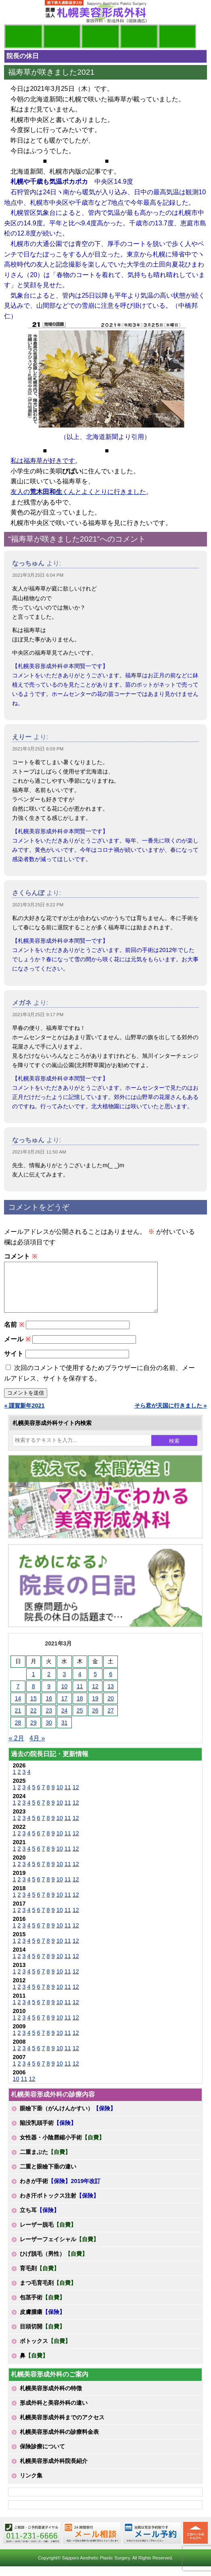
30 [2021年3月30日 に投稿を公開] (49, 1732)
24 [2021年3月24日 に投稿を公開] (64, 1720)
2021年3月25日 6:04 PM (37, 575)
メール (17, 1348)
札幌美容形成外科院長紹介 (54, 2470)
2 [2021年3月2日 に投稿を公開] (48, 1684)
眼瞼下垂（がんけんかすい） (68, 2118)
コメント (20, 1256)
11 (68, 1797)
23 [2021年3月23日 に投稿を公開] (49, 1720)
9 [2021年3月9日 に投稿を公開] (48, 1696)
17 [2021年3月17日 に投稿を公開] (64, 1708)
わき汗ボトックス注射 (59, 2205)
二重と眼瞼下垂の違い (48, 2176)
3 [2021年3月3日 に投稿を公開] (64, 1684)
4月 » (37, 1747)
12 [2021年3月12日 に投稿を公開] (95, 1696)
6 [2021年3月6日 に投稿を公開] (110, 1684)
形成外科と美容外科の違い (54, 2412)
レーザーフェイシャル (59, 2249)
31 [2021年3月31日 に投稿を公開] (64, 1732)
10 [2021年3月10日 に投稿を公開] (64, 1696)
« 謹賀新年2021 (24, 1415)
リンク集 (31, 2485)
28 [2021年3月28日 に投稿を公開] (18, 1732)
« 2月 (16, 1747)
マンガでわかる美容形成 (62, 36)
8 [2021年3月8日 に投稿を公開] (33, 1696)
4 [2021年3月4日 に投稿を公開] (79, 1684)
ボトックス (45, 2350)
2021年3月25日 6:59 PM (37, 748)
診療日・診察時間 (177, 36)
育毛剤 (39, 2278)
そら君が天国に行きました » (170, 1415)
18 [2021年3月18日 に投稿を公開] (80, 1708)
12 (76, 1797)
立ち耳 (39, 2220)
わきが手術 (60, 2190)
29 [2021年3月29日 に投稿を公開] (33, 1732)
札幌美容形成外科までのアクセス (62, 2427)
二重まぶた (45, 2161)
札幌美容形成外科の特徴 (51, 2398)
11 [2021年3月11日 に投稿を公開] (80, 1696)
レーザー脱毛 (48, 2234)
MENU (16, 12)
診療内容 (100, 36)
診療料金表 (139, 36)
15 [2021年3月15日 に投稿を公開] (33, 1708)
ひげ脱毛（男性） (54, 2263)
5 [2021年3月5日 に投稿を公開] (95, 1684)
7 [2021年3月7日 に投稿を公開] (18, 1696)
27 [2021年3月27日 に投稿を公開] (111, 1720)
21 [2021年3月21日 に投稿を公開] (18, 1720)
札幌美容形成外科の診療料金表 (59, 2441)
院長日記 (23, 36)
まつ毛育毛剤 (48, 2292)
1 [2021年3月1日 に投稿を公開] (33, 1684)
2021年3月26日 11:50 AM (39, 1151)
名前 (14, 1334)
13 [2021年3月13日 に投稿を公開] (111, 1696)
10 (59, 1797)
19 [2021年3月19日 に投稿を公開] (95, 1708)
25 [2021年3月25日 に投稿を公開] (80, 1720)
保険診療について (42, 2456)
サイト (13, 1363)
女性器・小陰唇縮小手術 (62, 2147)
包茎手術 (42, 2307)
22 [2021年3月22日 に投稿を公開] (33, 1720)
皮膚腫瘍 (42, 2321)
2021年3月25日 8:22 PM (37, 904)
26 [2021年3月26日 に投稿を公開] (95, 1720)
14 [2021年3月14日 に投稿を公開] (18, 1708)
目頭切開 (42, 2336)
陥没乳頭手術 (48, 2132)
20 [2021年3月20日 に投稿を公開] (111, 1708)
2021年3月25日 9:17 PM (37, 1014)
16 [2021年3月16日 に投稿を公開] (49, 1708)
